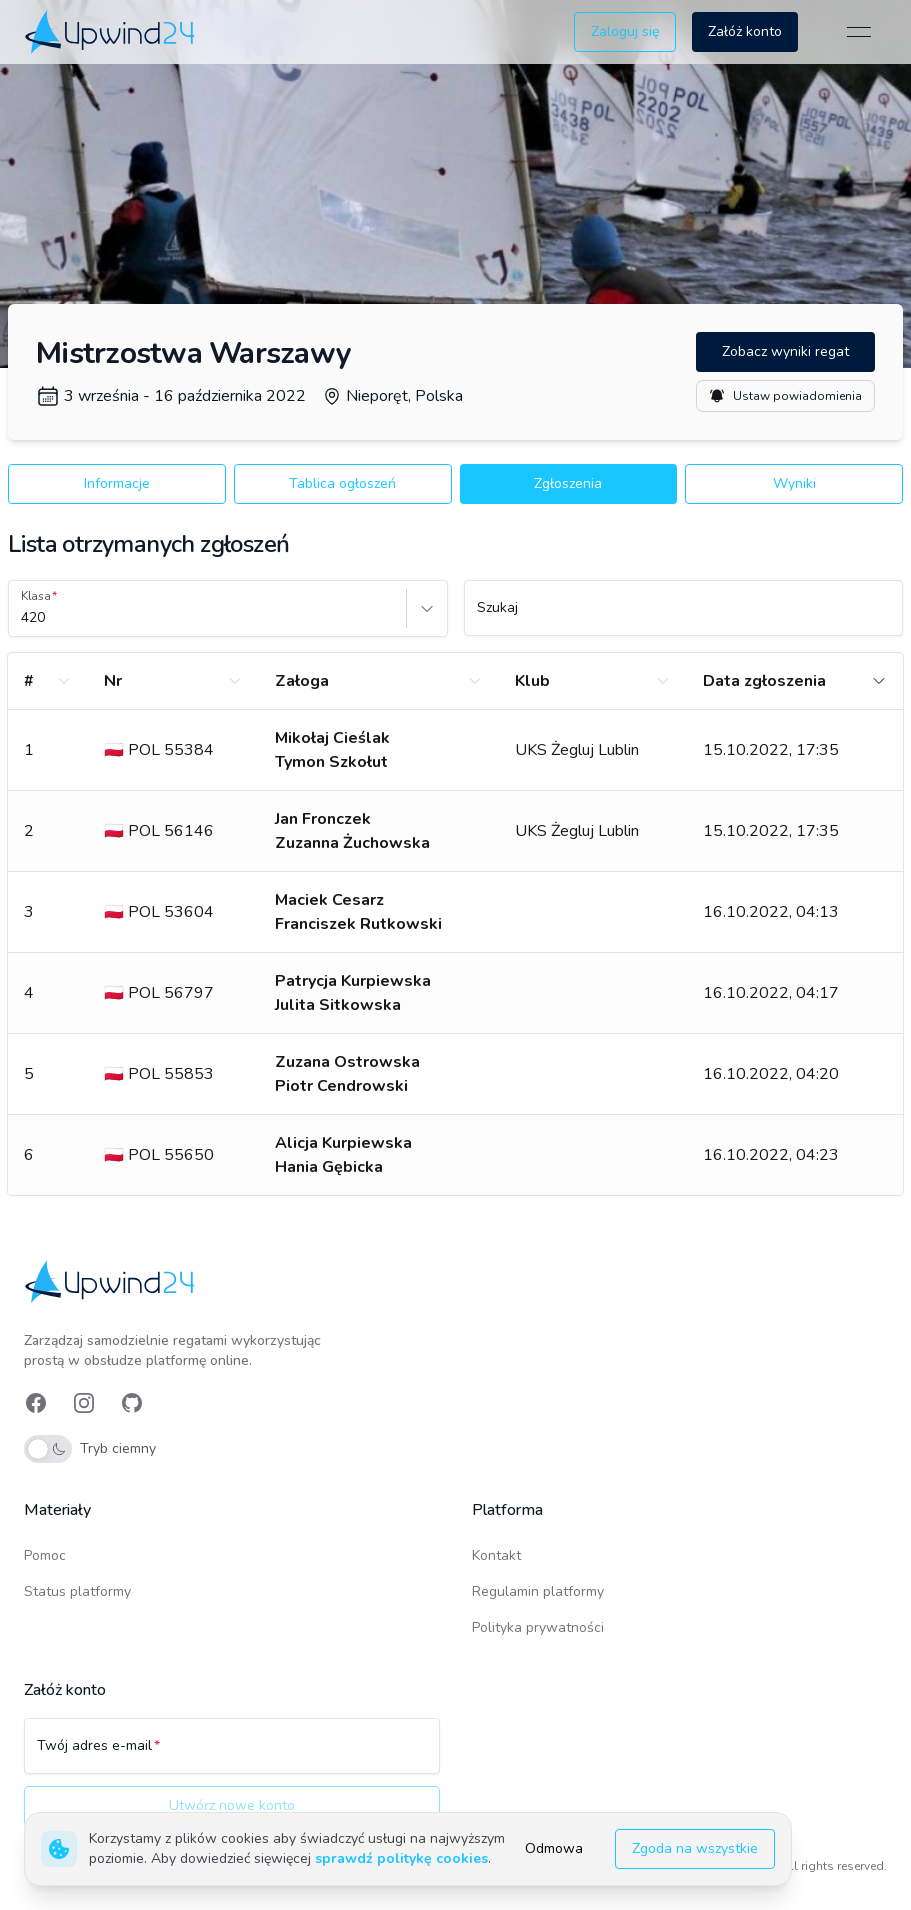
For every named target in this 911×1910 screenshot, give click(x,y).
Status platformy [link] (77, 1591)
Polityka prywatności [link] (538, 1627)
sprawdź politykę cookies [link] (401, 1858)
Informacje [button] (117, 483)
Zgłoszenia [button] (568, 483)
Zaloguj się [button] (625, 31)
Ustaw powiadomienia (785, 396)
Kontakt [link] (496, 1555)
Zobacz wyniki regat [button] (785, 351)
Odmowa (554, 1848)
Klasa (36, 596)
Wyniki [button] (794, 483)
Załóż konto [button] (745, 31)
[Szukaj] (684, 617)
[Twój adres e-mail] (232, 1755)
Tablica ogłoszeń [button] (342, 483)
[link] (111, 31)
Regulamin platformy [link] (538, 1591)
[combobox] (23, 618)
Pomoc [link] (45, 1555)
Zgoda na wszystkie (695, 1848)
